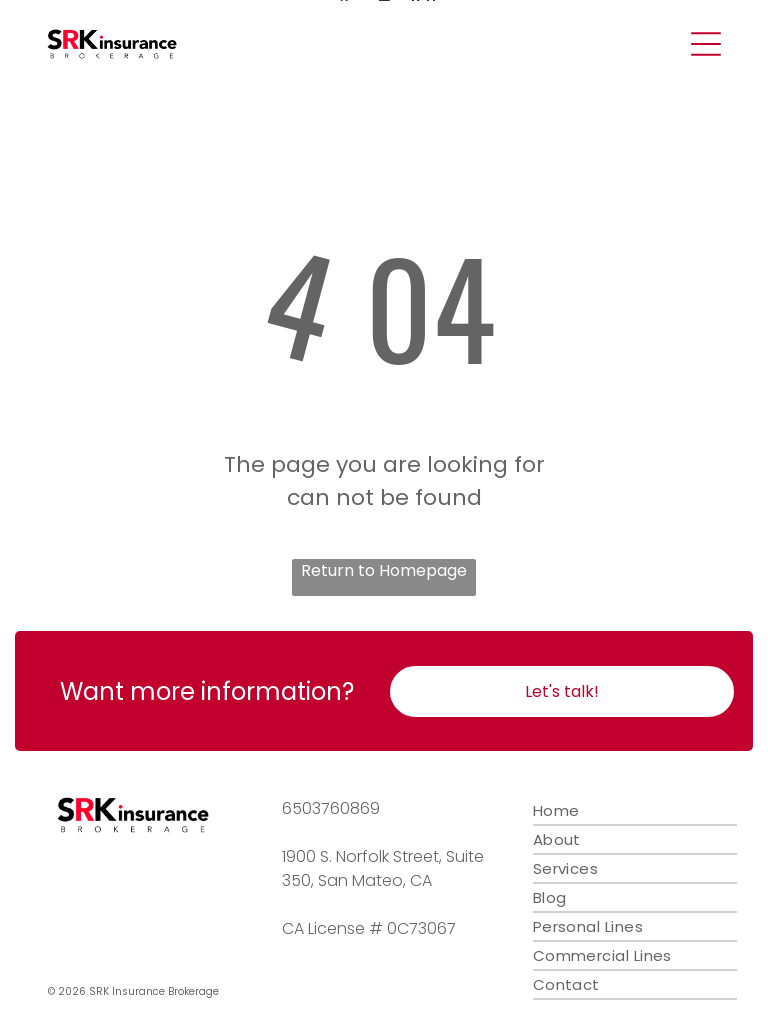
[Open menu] (706, 44)
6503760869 (331, 808)
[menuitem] (635, 811)
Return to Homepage (384, 570)
